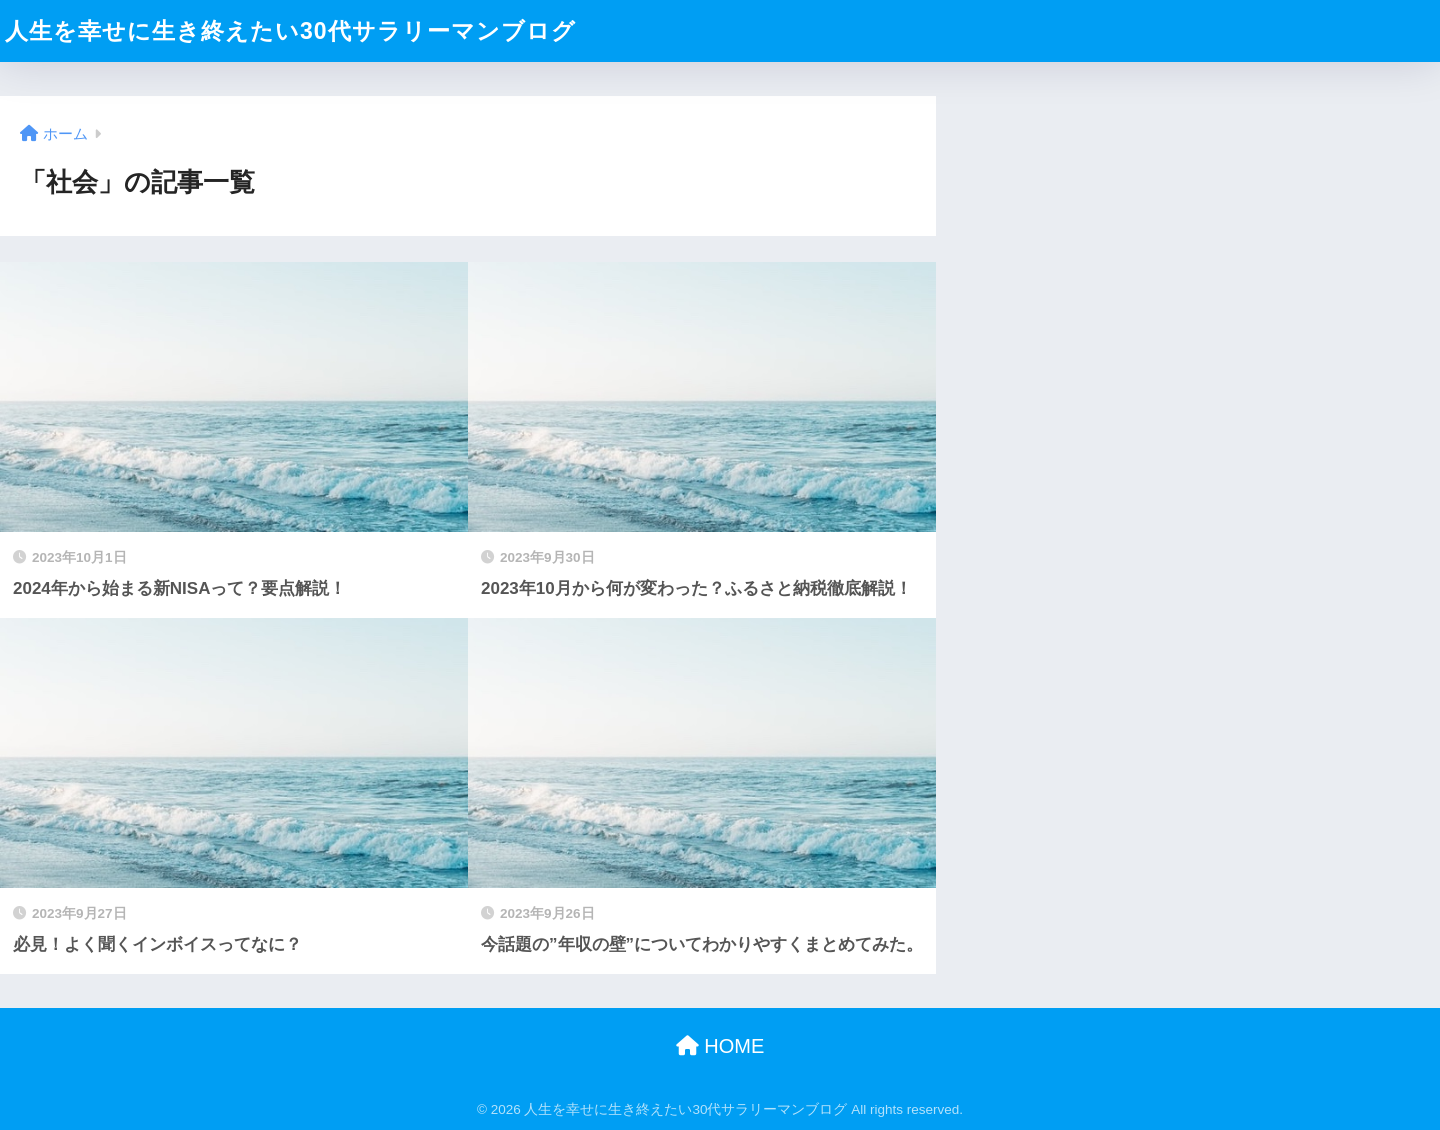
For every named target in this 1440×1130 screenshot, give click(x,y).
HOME (720, 1046)
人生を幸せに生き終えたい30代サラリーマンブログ (290, 31)
